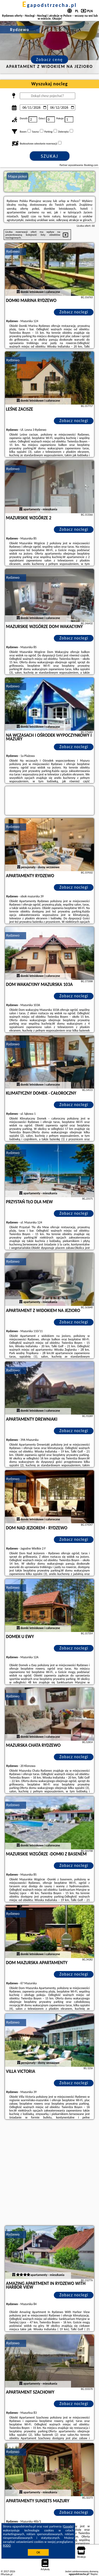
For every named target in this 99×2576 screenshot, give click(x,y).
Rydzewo (13, 251)
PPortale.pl (6, 2574)
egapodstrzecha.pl (49, 5)
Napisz (94, 2574)
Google (68, 2526)
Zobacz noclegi (73, 311)
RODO (7, 2545)
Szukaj (49, 156)
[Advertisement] (49, 2173)
